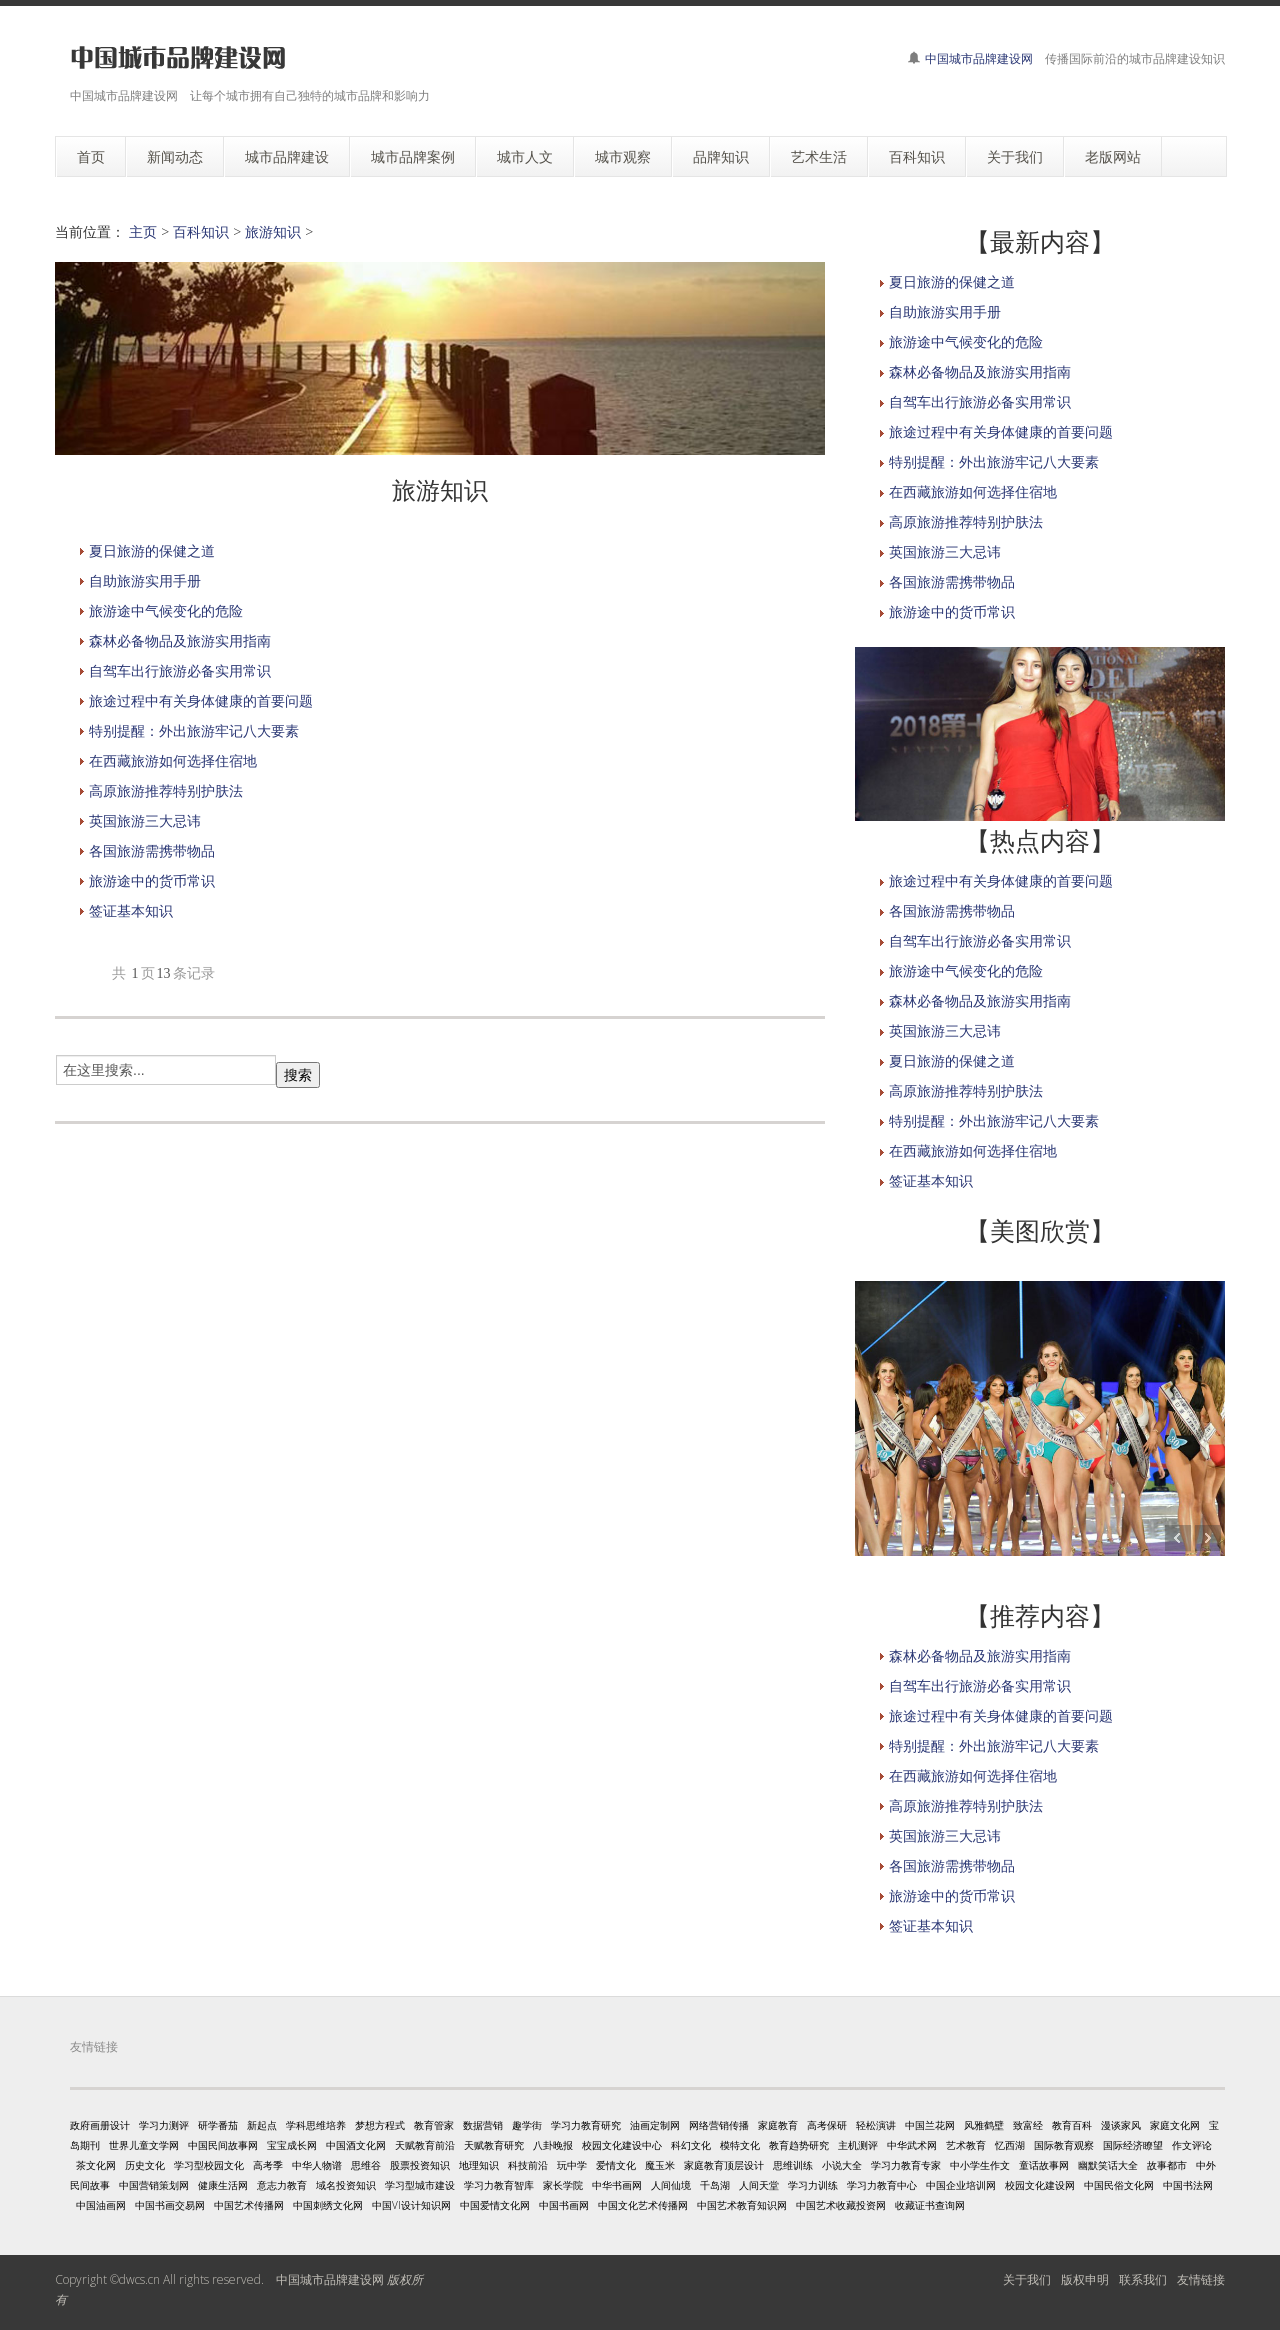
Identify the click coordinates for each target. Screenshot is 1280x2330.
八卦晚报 (553, 2145)
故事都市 (1167, 2165)
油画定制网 (655, 2125)
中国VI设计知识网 (411, 2205)
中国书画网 (564, 2205)
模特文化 (740, 2145)
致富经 (1028, 2125)
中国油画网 (101, 2205)
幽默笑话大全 (1108, 2165)
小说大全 (842, 2165)
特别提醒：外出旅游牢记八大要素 (194, 730)
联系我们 (1143, 2279)
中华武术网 (912, 2145)
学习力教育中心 (882, 2185)
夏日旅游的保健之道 (152, 550)
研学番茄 (218, 2125)
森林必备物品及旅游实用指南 (180, 640)
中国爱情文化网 (495, 2205)
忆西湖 (1010, 2145)
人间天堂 (759, 2185)
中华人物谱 (317, 2165)
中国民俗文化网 (1119, 2185)
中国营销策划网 (154, 2185)
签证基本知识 (131, 910)
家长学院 (563, 2185)
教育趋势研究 (799, 2145)
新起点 (262, 2125)
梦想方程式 (380, 2125)
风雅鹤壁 (984, 2125)
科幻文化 (691, 2145)
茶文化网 (96, 2165)
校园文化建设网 (1040, 2185)
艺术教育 (966, 2145)
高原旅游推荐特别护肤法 (166, 790)
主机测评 (858, 2145)
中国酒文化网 (356, 2145)
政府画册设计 (100, 2125)
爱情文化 (616, 2165)
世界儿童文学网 (144, 2145)
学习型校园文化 (209, 2165)
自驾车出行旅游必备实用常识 (180, 670)
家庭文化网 (1175, 2125)
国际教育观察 (1064, 2145)
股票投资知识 (420, 2165)
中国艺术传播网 (249, 2205)
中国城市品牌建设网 (979, 58)
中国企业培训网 (961, 2185)
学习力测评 (164, 2125)
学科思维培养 (316, 2125)
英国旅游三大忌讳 (145, 820)
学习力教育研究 (586, 2125)
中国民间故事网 (223, 2145)
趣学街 (527, 2125)
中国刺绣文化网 (328, 2205)
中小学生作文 (980, 2165)
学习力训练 (813, 2185)
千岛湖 (715, 2185)
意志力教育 (282, 2185)
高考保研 (827, 2125)
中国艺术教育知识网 (742, 2205)
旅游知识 (273, 231)
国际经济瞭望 (1133, 2145)
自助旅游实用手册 (145, 580)
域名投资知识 (346, 2185)
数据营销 (483, 2125)
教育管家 (434, 2125)
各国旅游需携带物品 (152, 850)
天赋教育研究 (494, 2145)
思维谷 (366, 2165)
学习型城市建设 (420, 2185)
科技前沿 (528, 2165)
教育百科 (1072, 2125)
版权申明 (1085, 2279)
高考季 (268, 2165)
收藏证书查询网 (930, 2205)
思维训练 (793, 2165)
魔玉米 (660, 2165)
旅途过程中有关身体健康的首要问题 (201, 700)
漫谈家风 (1121, 2125)
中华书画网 (617, 2185)
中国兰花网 (930, 2125)
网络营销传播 (719, 2125)
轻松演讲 (876, 2125)
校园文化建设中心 (622, 2145)
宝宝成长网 (292, 2145)
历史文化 (145, 2165)
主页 (143, 231)
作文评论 (1192, 2145)
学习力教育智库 (499, 2185)
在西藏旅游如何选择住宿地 (173, 760)
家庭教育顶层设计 (724, 2165)
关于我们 (1027, 2279)
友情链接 (1201, 2279)
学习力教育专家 (906, 2165)
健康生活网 (223, 2185)
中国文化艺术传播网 (643, 2205)
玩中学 (572, 2165)
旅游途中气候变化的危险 (166, 610)
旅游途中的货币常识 (152, 880)
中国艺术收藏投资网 (841, 2205)
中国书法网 (1188, 2185)
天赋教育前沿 (425, 2145)
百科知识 (201, 231)
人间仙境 (671, 2185)
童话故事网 (1044, 2165)
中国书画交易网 (170, 2205)
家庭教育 (778, 2125)
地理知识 (479, 2165)
